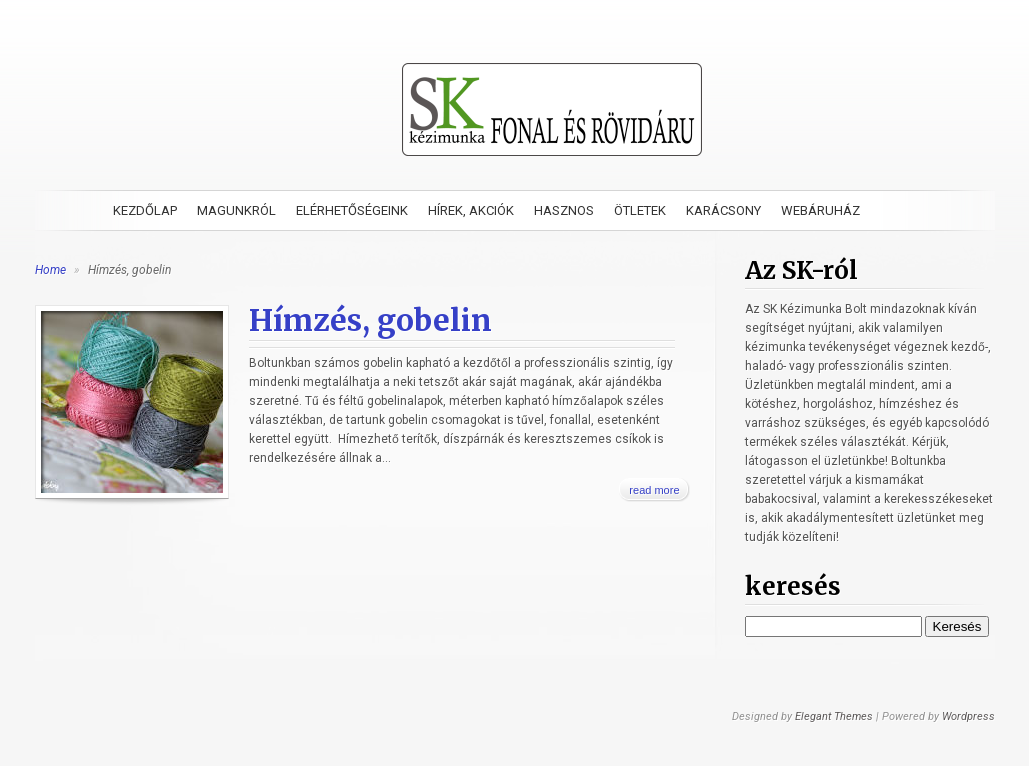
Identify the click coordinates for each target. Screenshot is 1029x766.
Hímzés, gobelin (370, 320)
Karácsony (723, 210)
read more (654, 490)
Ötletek (640, 210)
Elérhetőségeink (352, 210)
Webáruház (820, 210)
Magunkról (236, 210)
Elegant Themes (834, 716)
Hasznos (564, 210)
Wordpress (968, 716)
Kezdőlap (145, 210)
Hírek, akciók (471, 210)
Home (50, 270)
